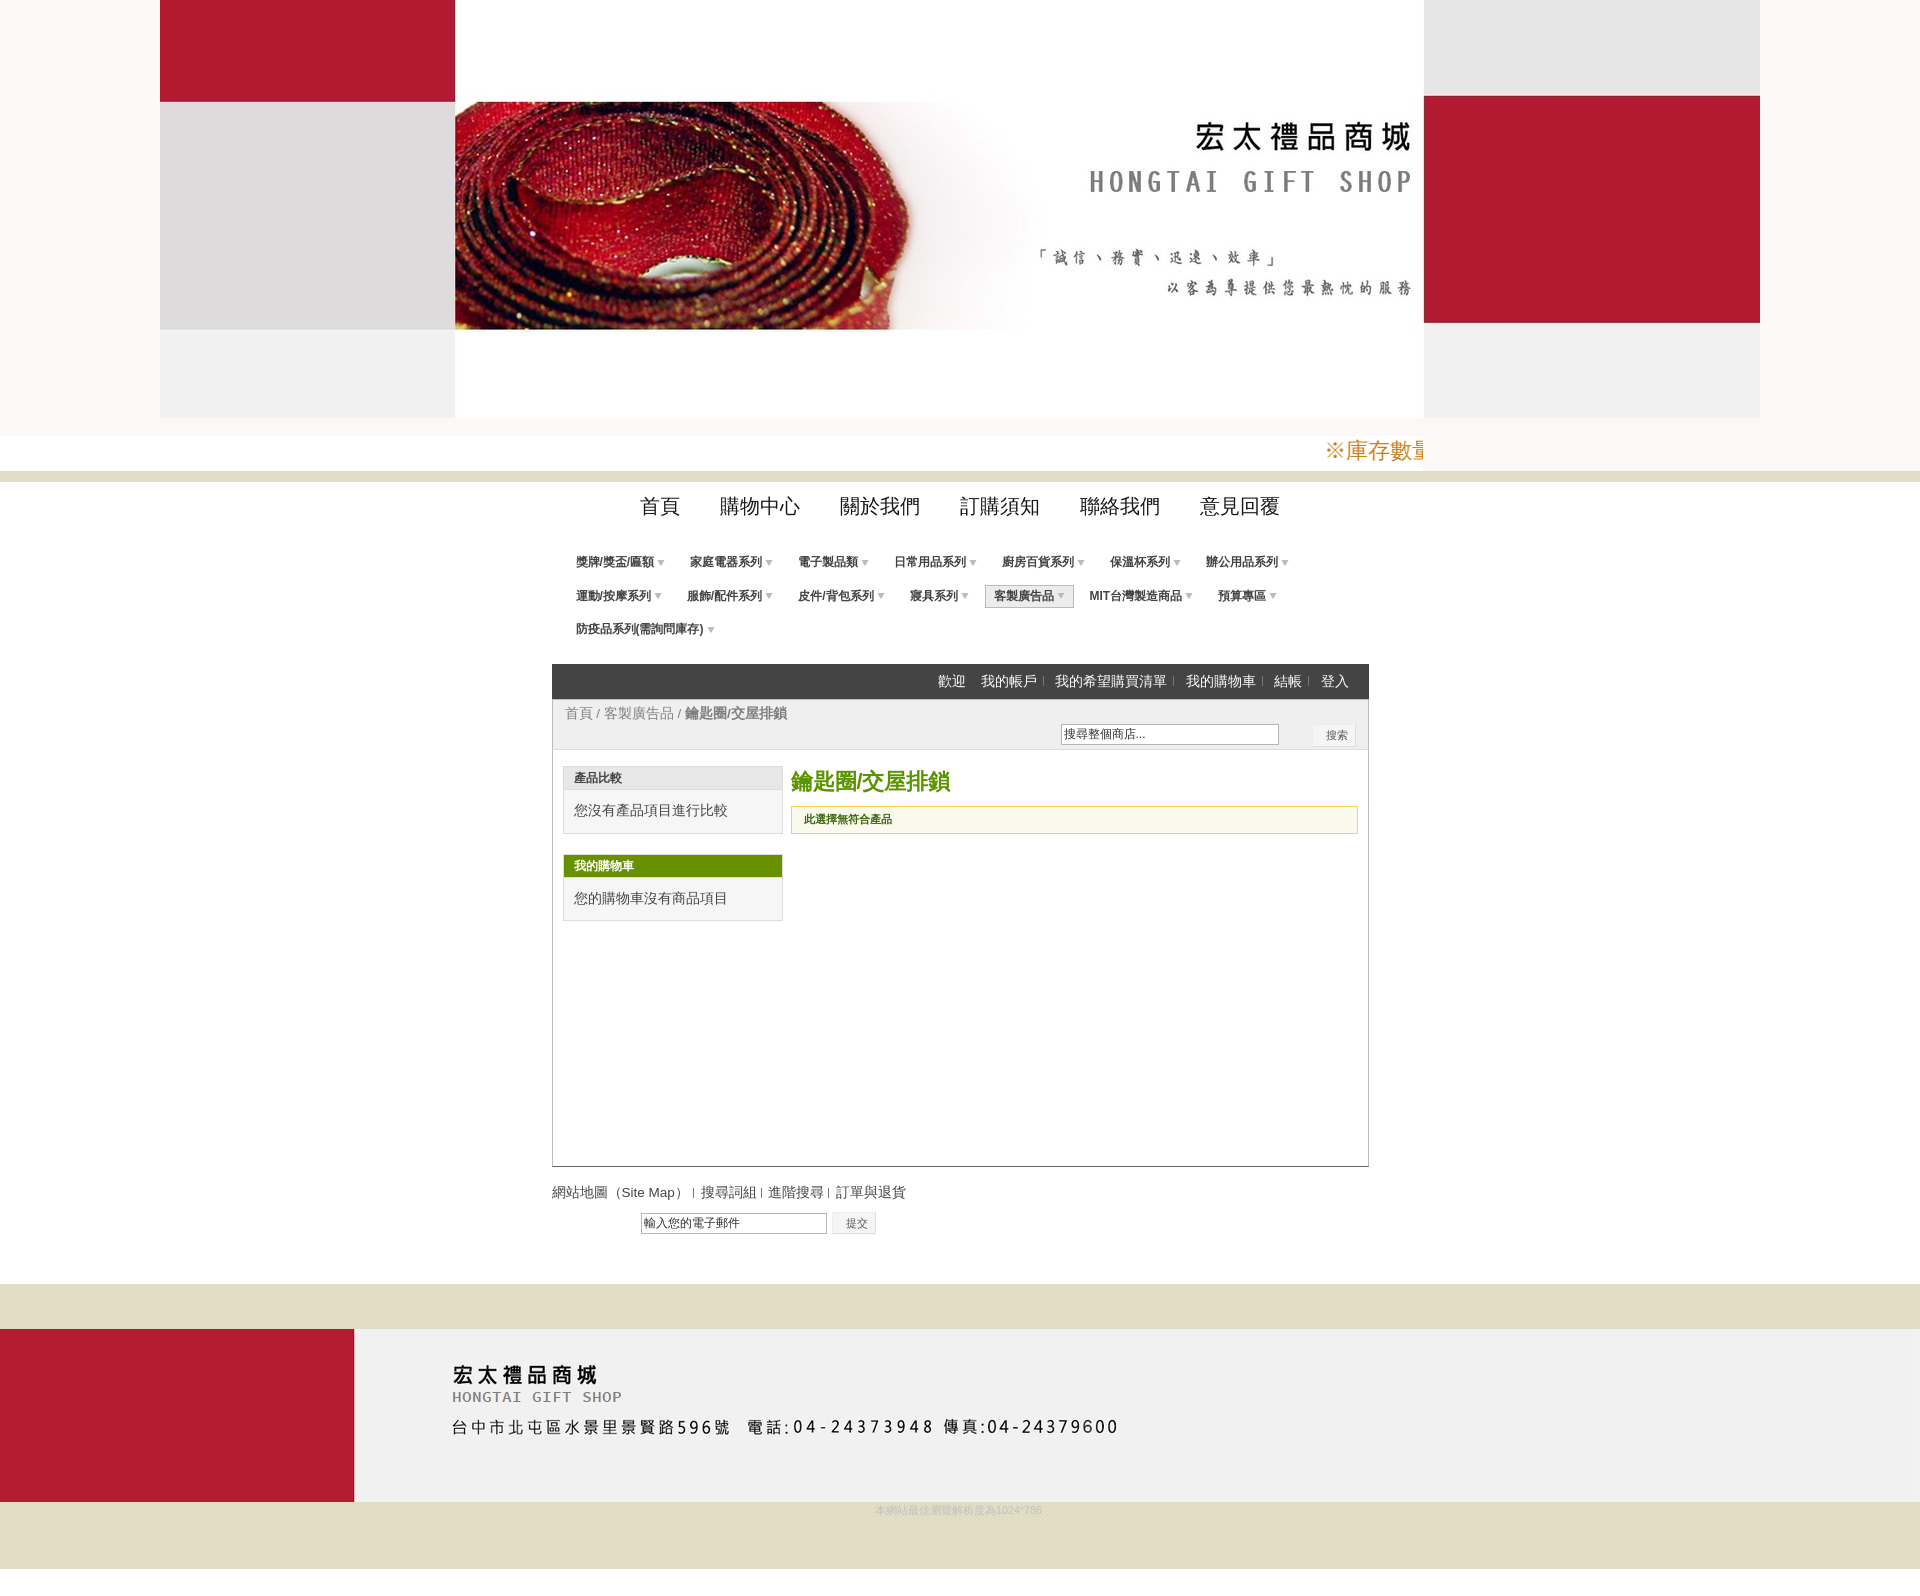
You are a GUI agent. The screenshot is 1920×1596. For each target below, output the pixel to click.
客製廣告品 (639, 713)
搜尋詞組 (729, 1192)
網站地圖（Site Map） (620, 1192)
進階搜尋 (796, 1192)
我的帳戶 (1009, 681)
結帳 (1288, 681)
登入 (1335, 681)
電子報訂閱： (594, 1224)
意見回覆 (1240, 506)
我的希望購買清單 (1111, 681)
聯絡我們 (1120, 506)
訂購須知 (1000, 506)
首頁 (660, 506)
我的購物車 (1221, 681)
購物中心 (760, 506)
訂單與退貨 (871, 1192)
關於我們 (880, 506)
